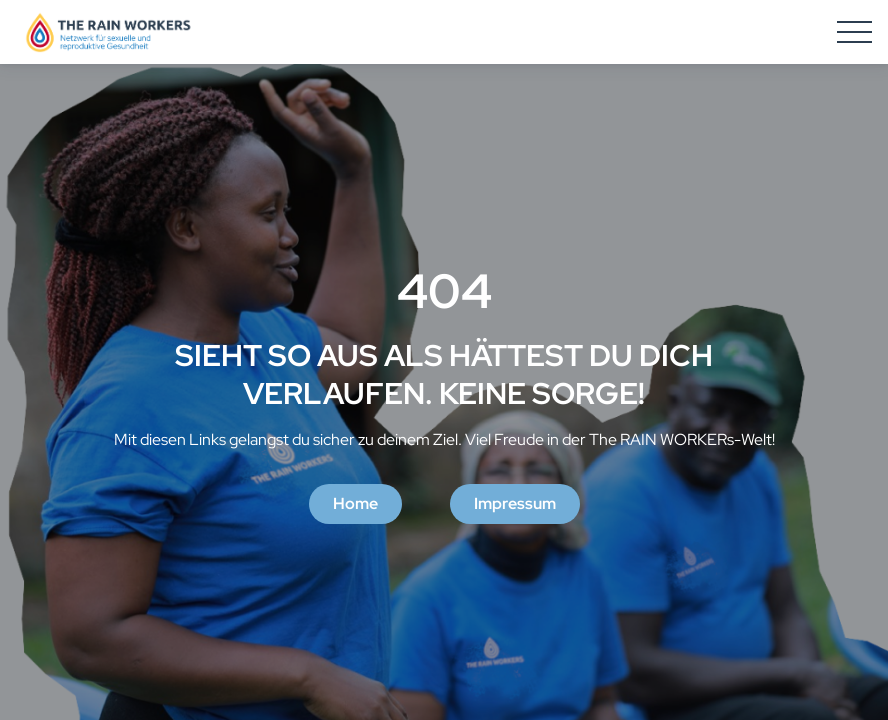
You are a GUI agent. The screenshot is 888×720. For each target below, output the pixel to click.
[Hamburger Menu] (854, 32)
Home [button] (355, 503)
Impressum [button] (515, 503)
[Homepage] (108, 32)
